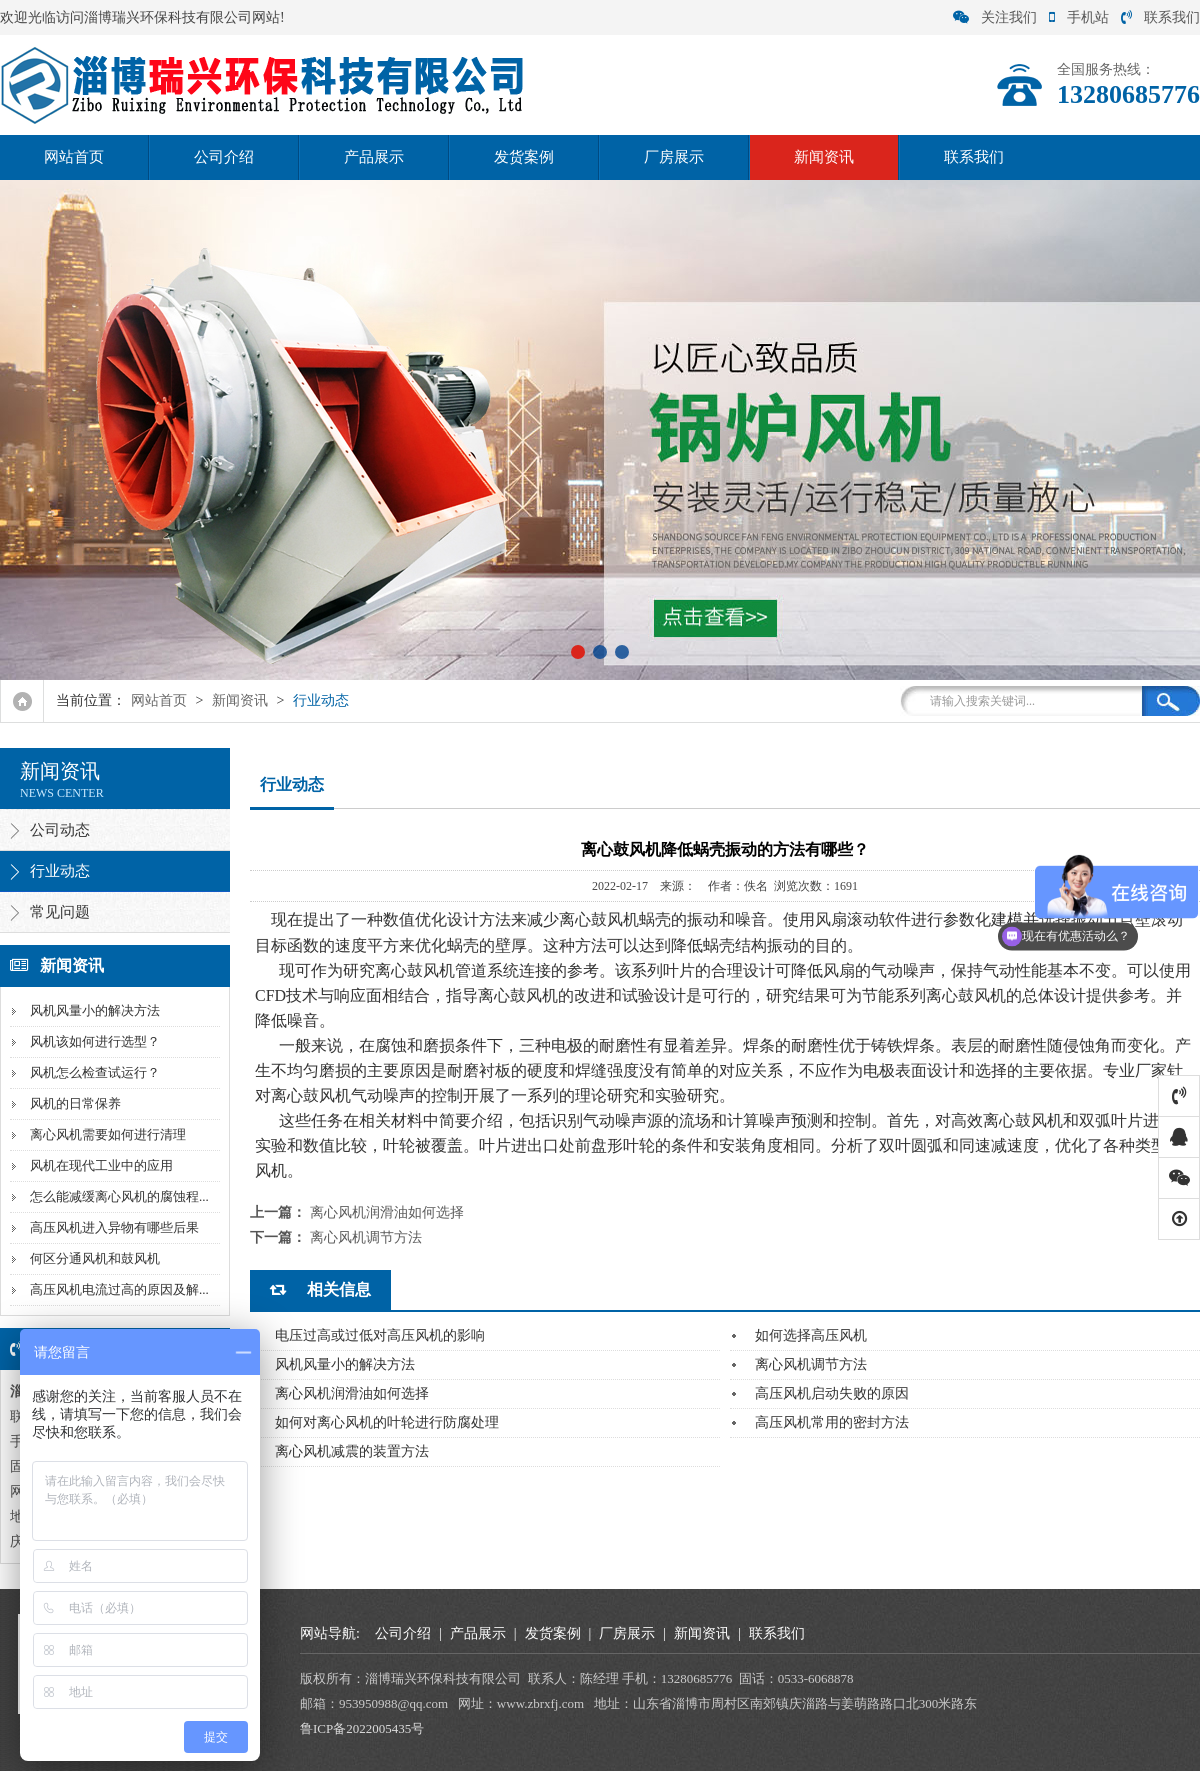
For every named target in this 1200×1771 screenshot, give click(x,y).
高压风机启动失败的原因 (832, 1393)
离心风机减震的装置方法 (352, 1451)
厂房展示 (674, 157)
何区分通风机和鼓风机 (95, 1258)
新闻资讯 (824, 157)
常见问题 (60, 912)
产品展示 (374, 157)
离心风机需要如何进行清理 (108, 1134)
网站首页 (74, 157)
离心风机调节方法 (366, 1237)
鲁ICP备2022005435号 (362, 1728)
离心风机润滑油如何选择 (387, 1212)
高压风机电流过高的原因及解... (119, 1289)
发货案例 (524, 157)
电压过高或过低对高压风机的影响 (380, 1335)
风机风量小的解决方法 (95, 1010)
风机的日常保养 (75, 1103)
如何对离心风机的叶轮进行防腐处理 (387, 1422)
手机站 (1079, 17)
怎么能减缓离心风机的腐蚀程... (119, 1196)
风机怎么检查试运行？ (95, 1072)
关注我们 (995, 17)
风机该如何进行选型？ (95, 1041)
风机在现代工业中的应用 (101, 1165)
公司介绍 (224, 157)
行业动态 (321, 700)
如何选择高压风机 (811, 1335)
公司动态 (60, 830)
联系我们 (1160, 17)
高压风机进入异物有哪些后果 (114, 1227)
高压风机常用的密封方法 (832, 1422)
